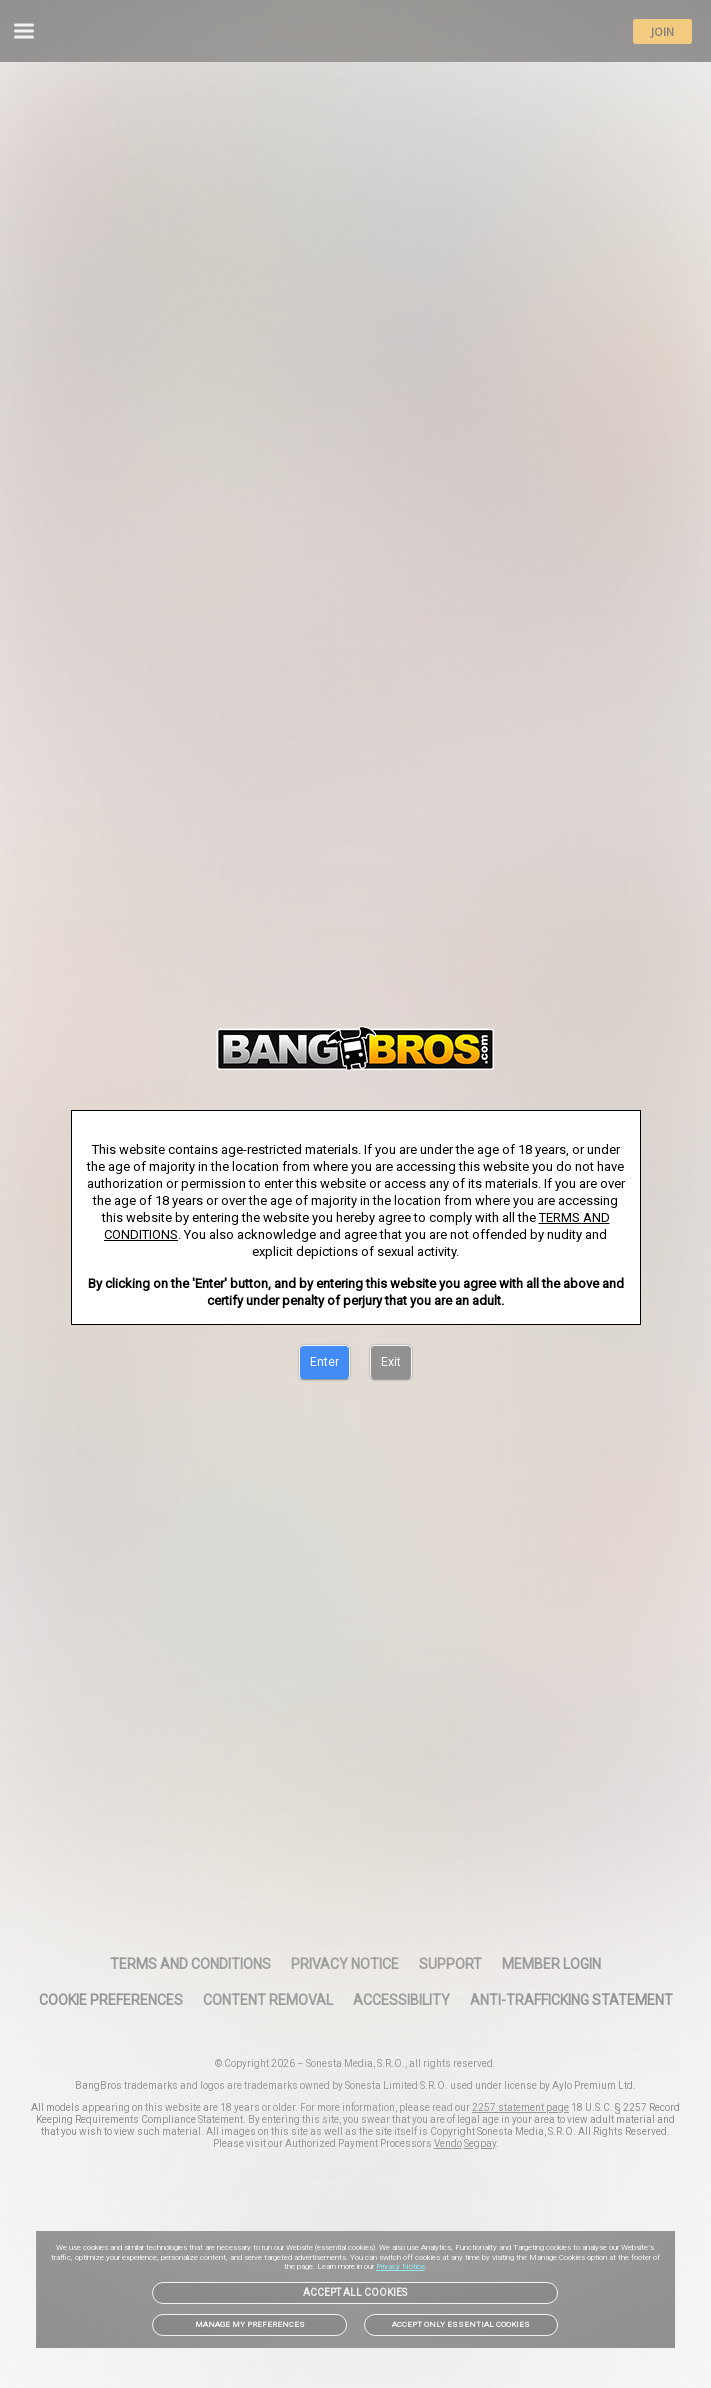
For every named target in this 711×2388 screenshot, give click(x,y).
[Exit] (391, 1363)
